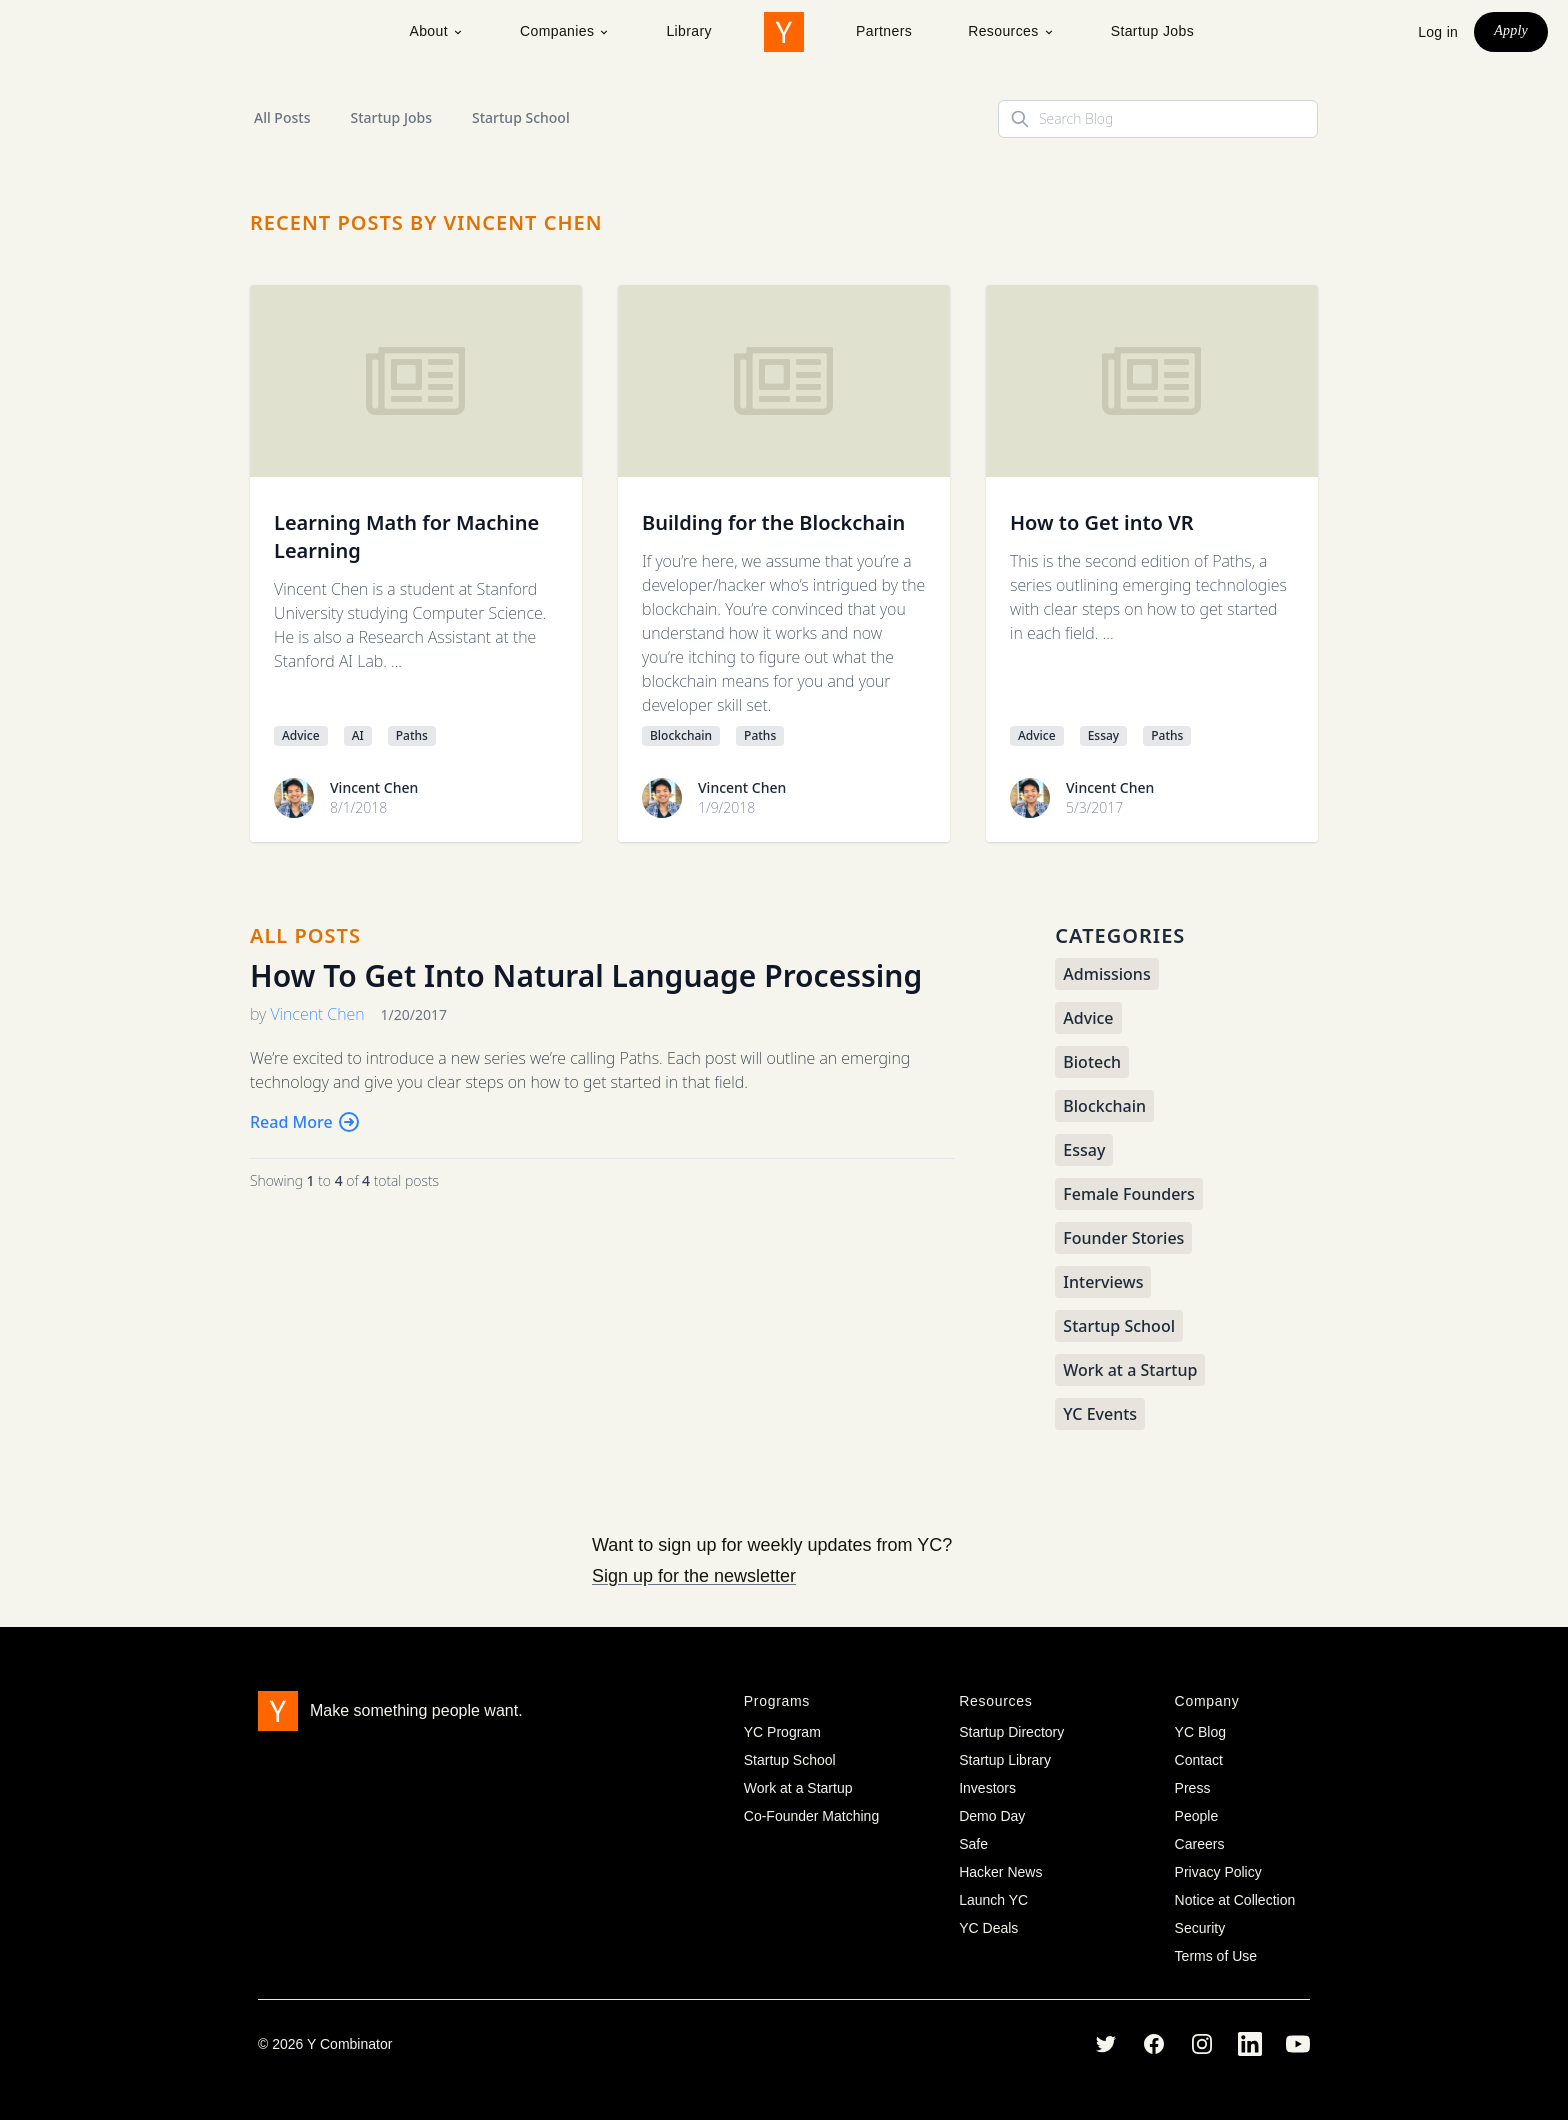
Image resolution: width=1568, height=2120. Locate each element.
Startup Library (1005, 1760)
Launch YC (993, 1900)
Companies (565, 31)
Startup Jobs (1152, 31)
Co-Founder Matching (811, 1816)
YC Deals (988, 1928)
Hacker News (1000, 1872)
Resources (1011, 31)
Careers (1200, 1844)
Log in (1438, 32)
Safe (973, 1844)
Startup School (521, 117)
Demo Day (992, 1816)
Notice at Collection (1235, 1900)
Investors (987, 1788)
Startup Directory (1011, 1732)
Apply (1511, 30)
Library (689, 31)
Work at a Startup (798, 1788)
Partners (884, 31)
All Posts (282, 117)
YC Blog (1200, 1732)
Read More (305, 1122)
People (1197, 1816)
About (436, 31)
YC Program (782, 1732)
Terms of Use (1216, 1956)
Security (1200, 1928)
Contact (1199, 1760)
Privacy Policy (1218, 1872)
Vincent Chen (374, 787)
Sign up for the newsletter (694, 1576)
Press (1193, 1788)
